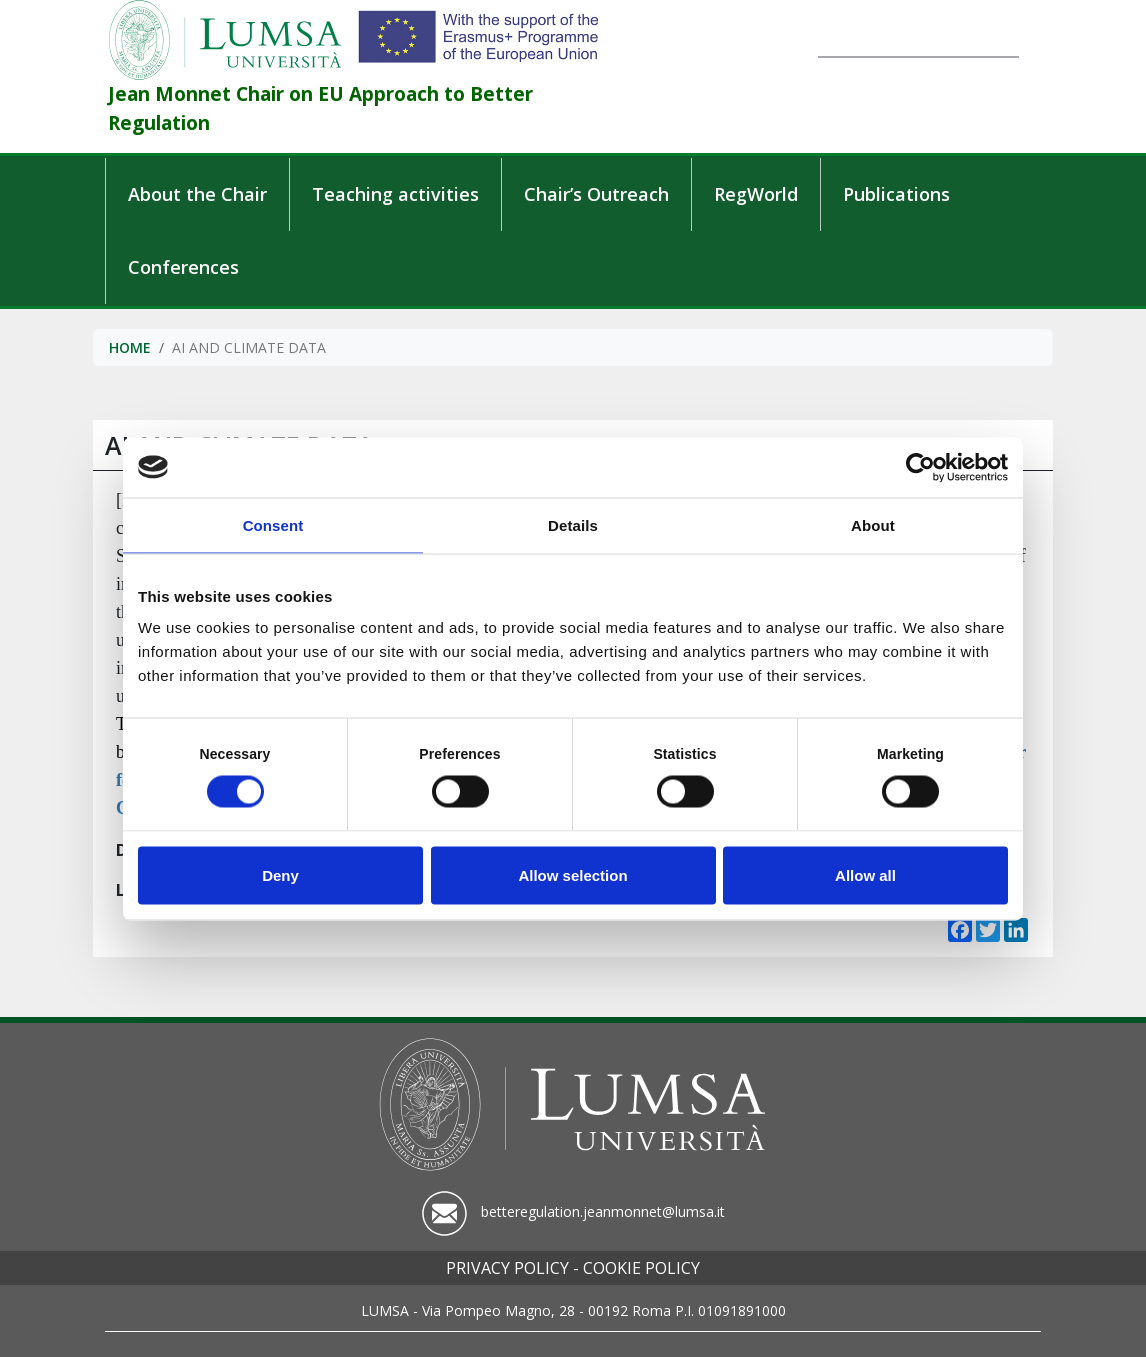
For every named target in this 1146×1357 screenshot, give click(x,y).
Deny (280, 874)
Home (130, 347)
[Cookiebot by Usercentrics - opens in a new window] (920, 467)
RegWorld (756, 194)
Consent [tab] (273, 524)
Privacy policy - (512, 1268)
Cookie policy (641, 1268)
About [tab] (873, 524)
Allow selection (572, 874)
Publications (896, 194)
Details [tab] (573, 524)
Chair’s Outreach (596, 194)
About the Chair (197, 194)
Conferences (183, 267)
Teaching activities (395, 194)
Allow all (865, 874)
